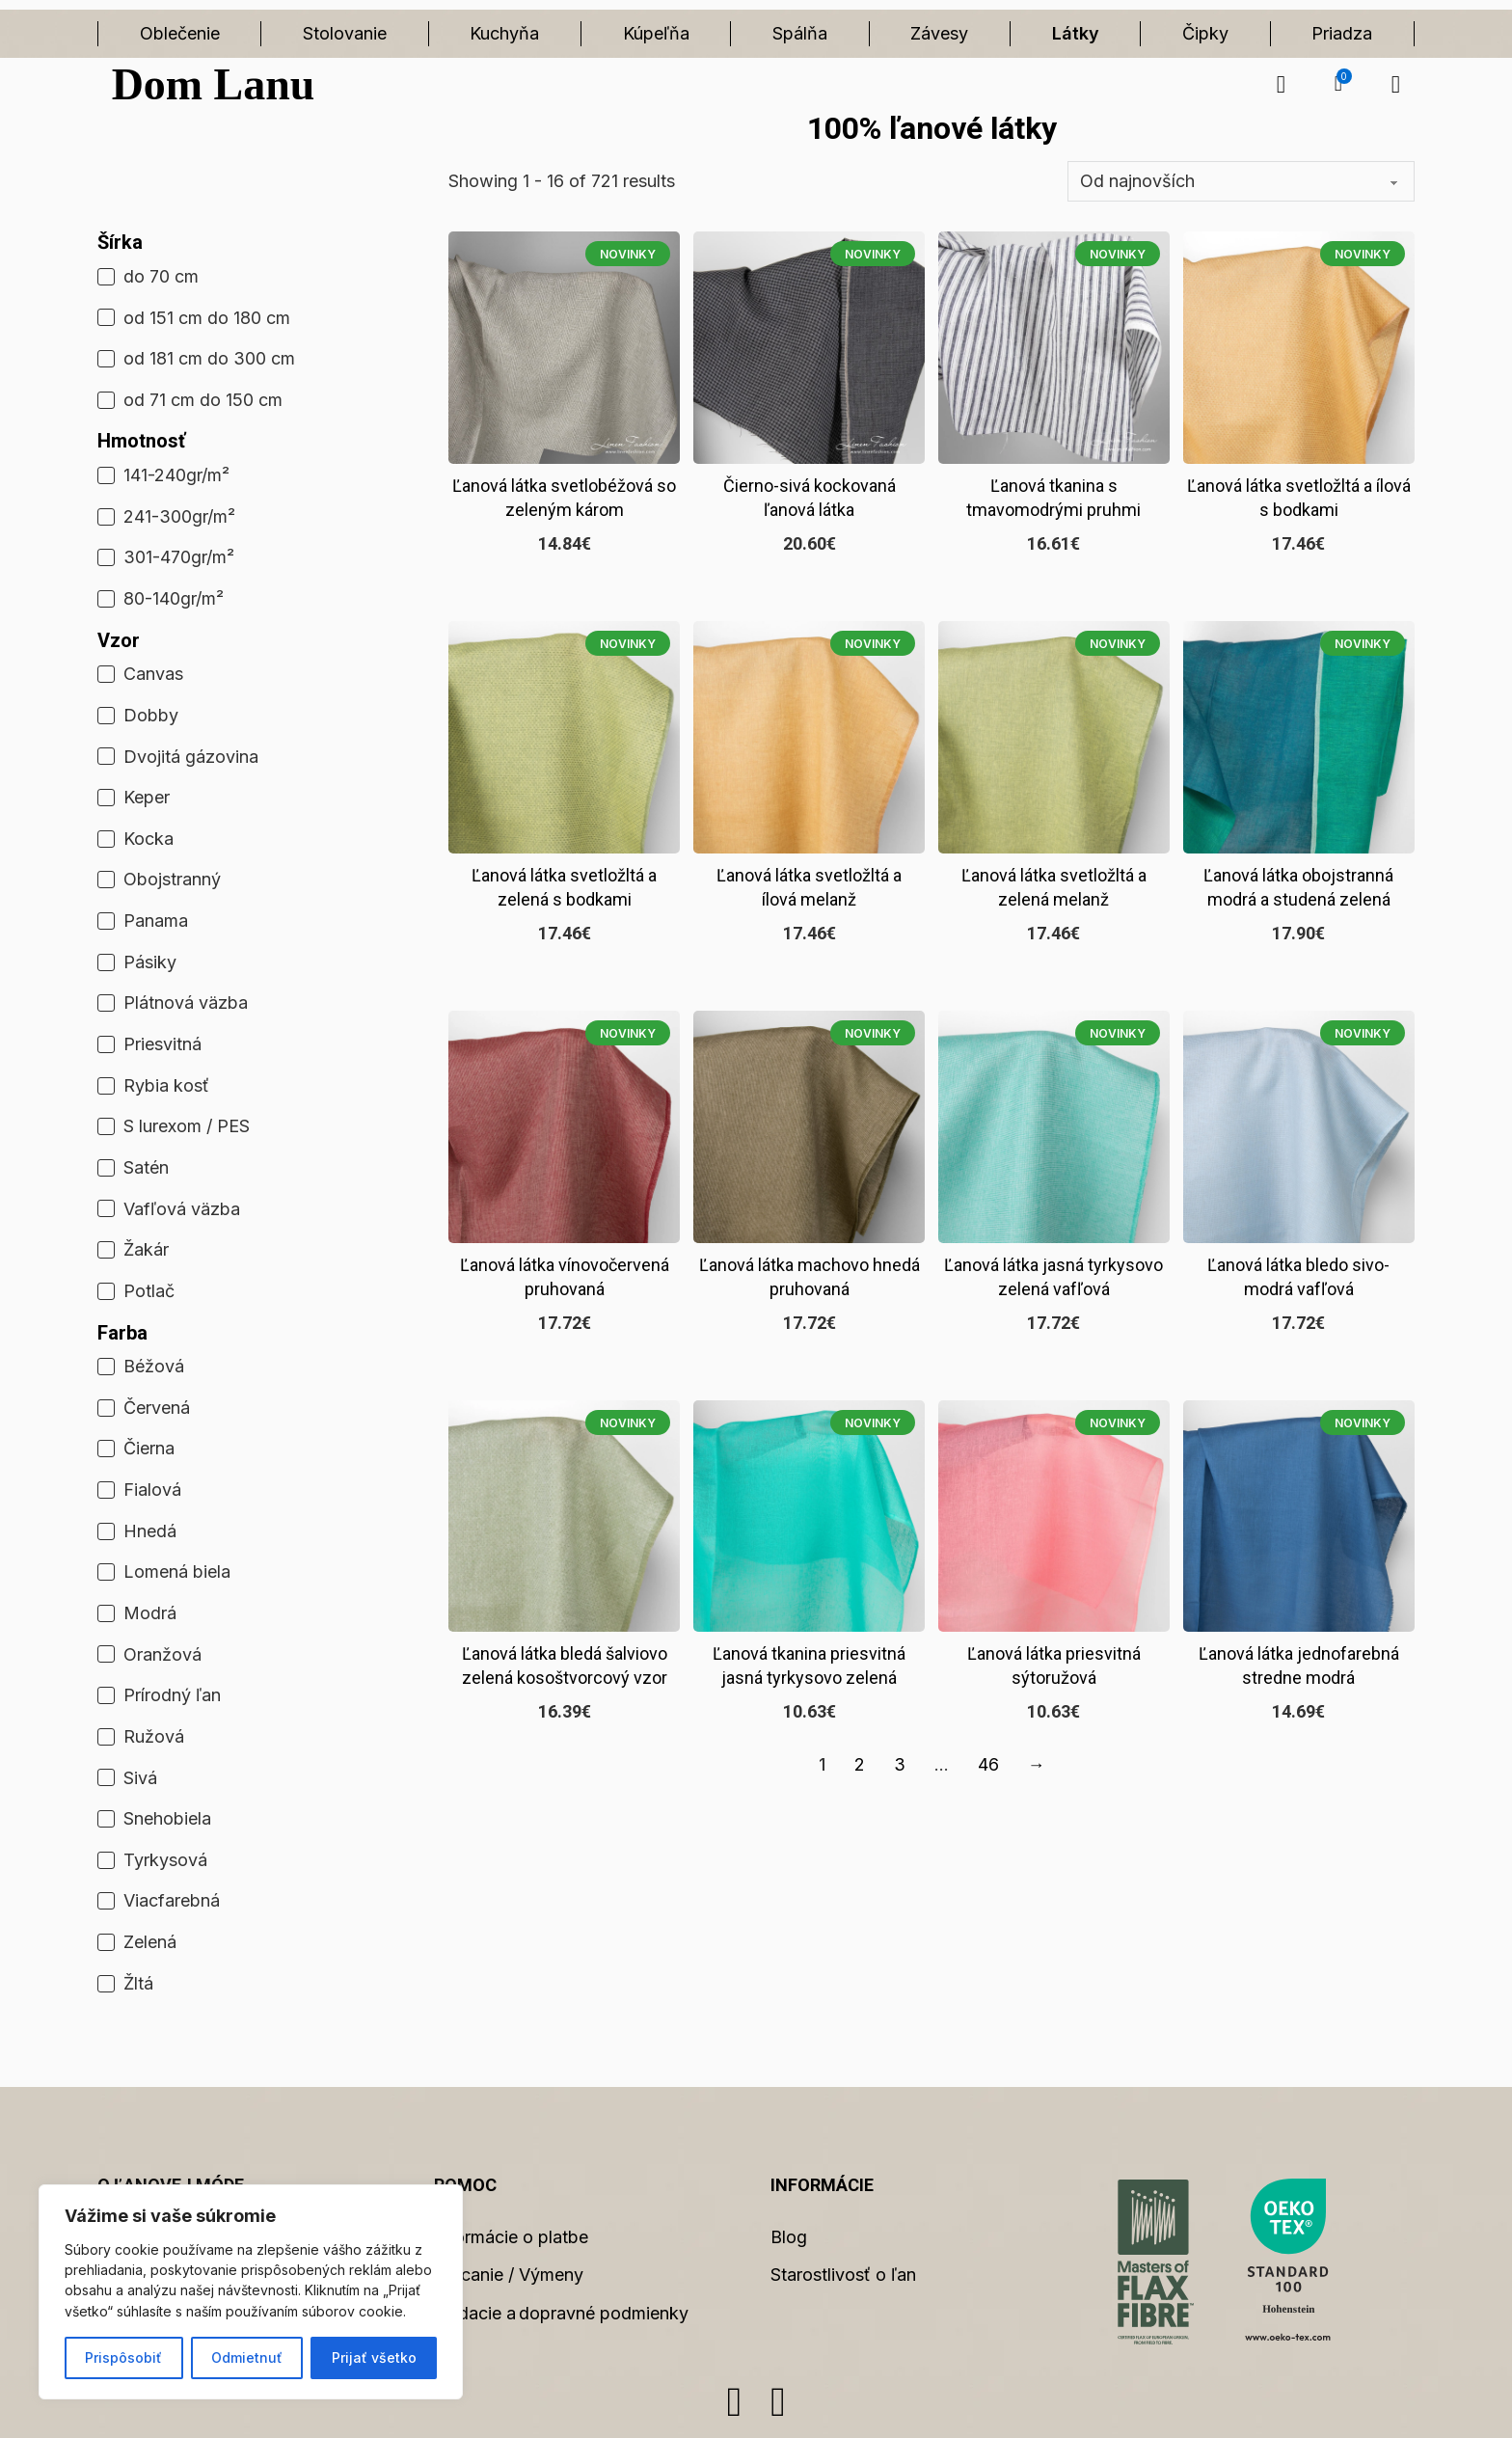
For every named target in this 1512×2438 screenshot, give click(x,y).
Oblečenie (180, 33)
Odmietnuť (247, 2357)
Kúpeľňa (656, 33)
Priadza (1341, 33)
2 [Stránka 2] (859, 1764)
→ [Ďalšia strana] (1036, 1764)
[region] (251, 2291)
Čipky (1205, 33)
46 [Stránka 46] (988, 1764)
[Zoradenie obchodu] (1241, 181)
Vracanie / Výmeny (508, 2274)
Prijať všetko (374, 2357)
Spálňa (799, 33)
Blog (788, 2237)
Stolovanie (345, 33)
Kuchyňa (504, 33)
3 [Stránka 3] (899, 1764)
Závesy (939, 33)
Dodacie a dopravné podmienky (561, 2313)
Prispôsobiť (123, 2357)
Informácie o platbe (511, 2237)
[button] (1338, 84)
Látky (1075, 33)
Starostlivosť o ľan (843, 2274)
